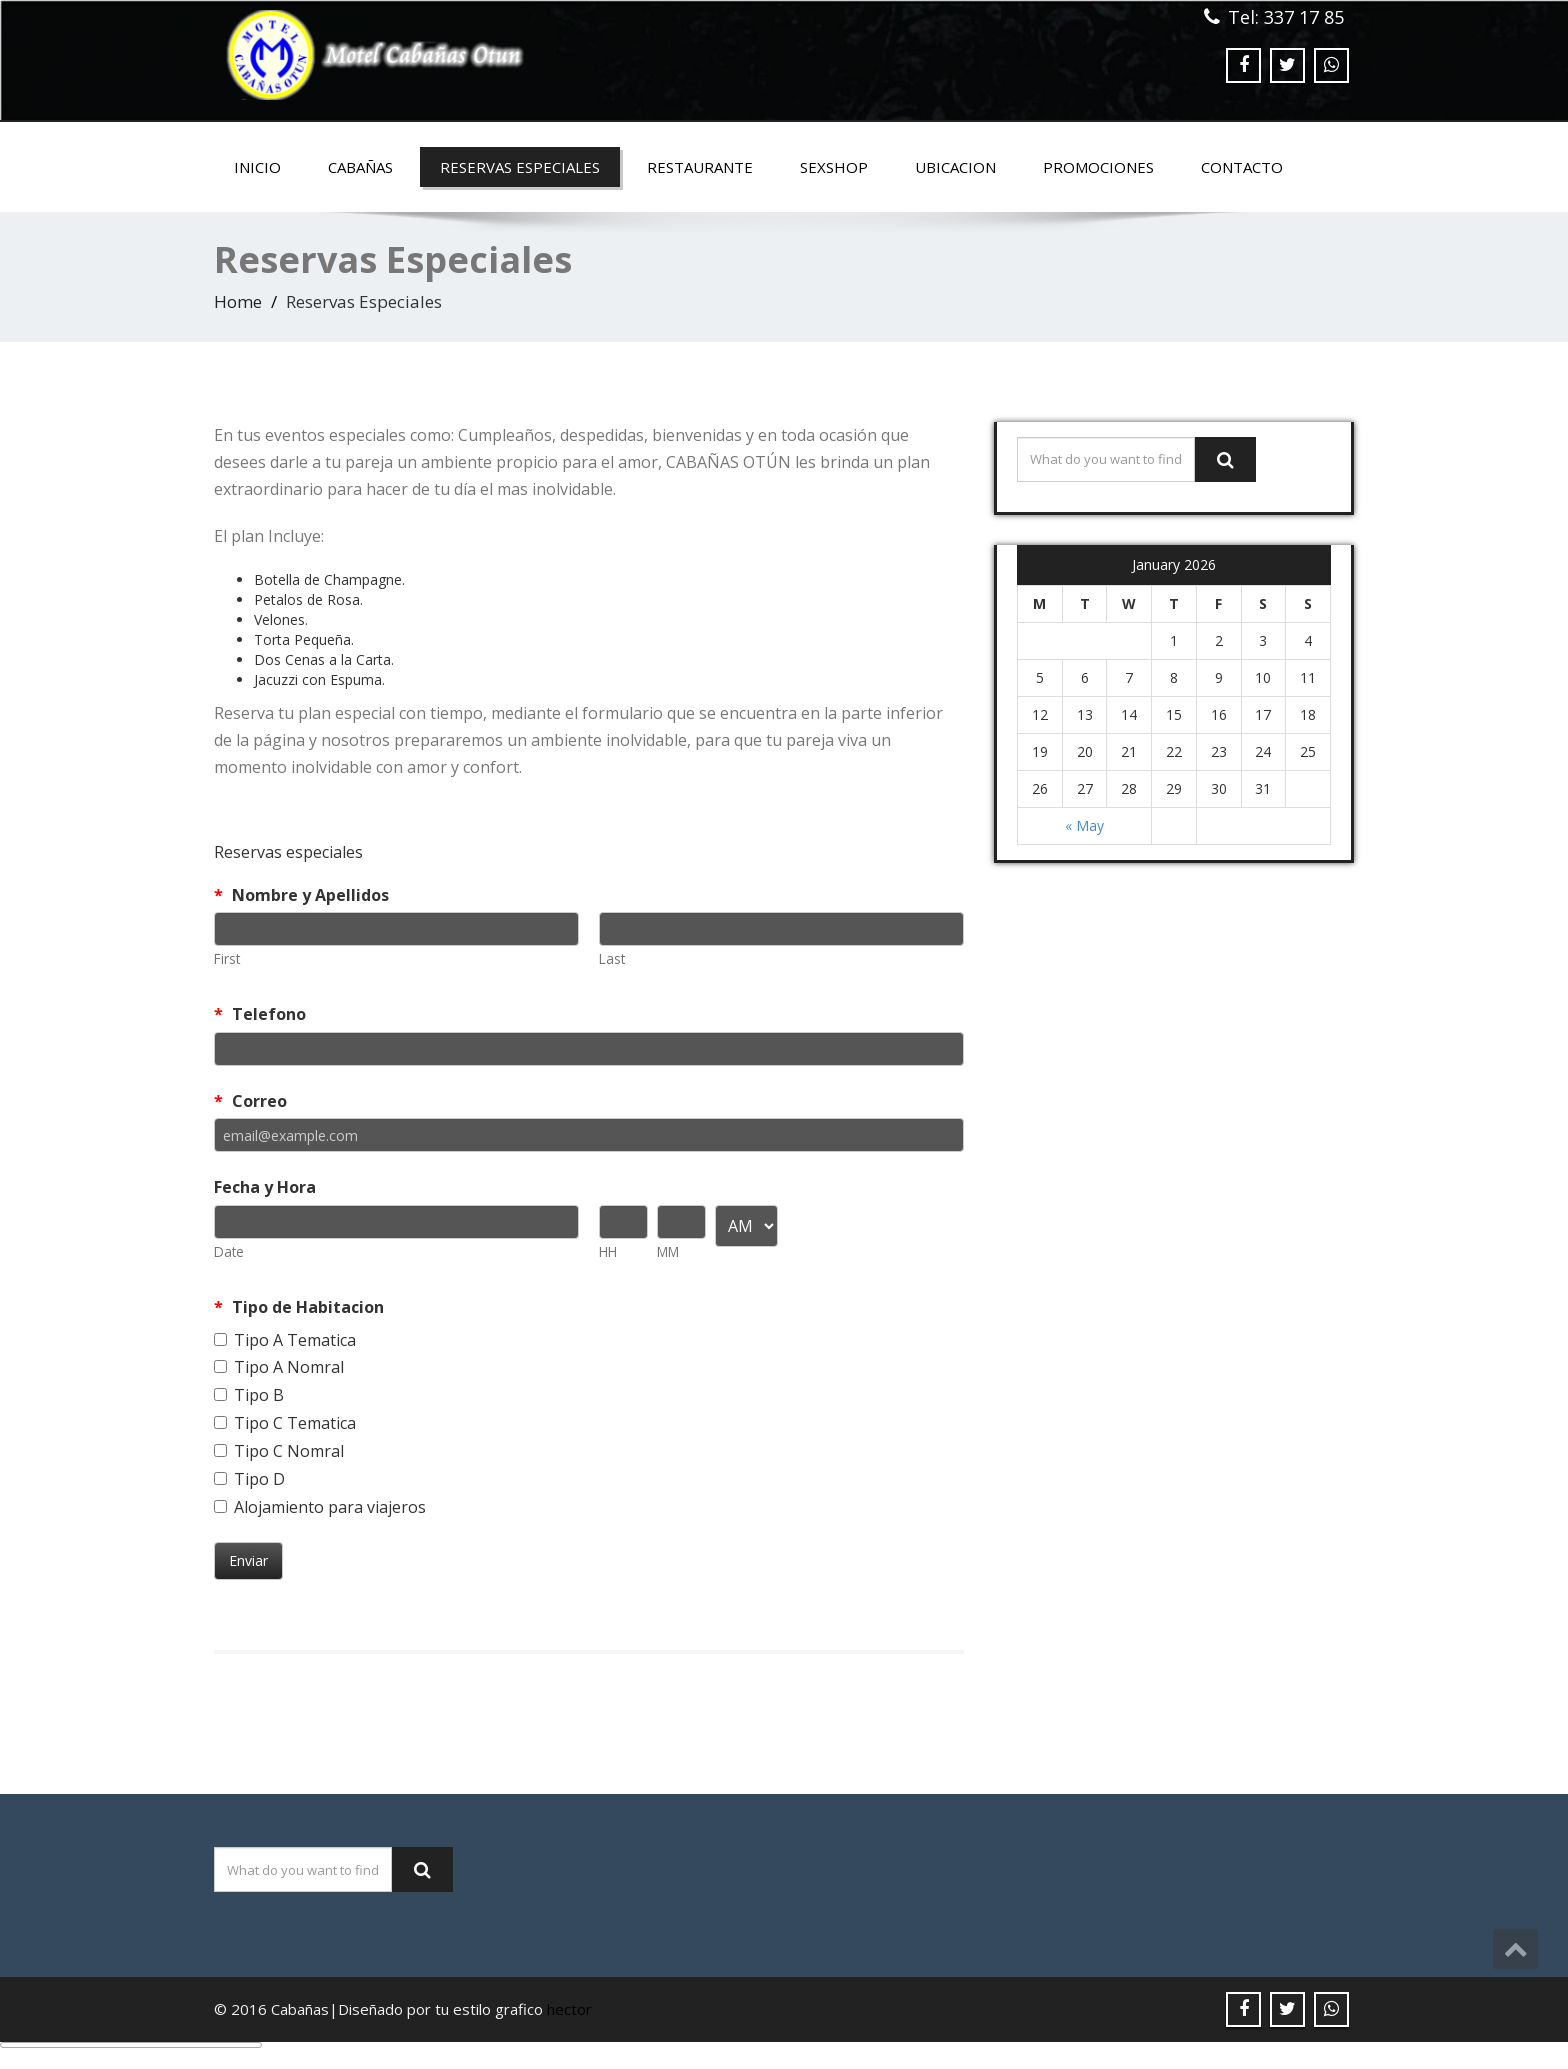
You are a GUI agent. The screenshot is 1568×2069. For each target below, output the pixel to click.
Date (229, 1251)
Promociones (1098, 167)
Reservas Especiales (520, 167)
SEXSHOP (834, 167)
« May (1084, 825)
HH (608, 1251)
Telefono (260, 1014)
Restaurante (700, 167)
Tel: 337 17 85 (1286, 17)
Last (612, 958)
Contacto (1242, 167)
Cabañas (360, 167)
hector (569, 2009)
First (227, 958)
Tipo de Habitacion (299, 1307)
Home (238, 301)
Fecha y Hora (265, 1187)
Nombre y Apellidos (301, 895)
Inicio (257, 167)
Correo (250, 1101)
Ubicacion (955, 167)
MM (668, 1251)
